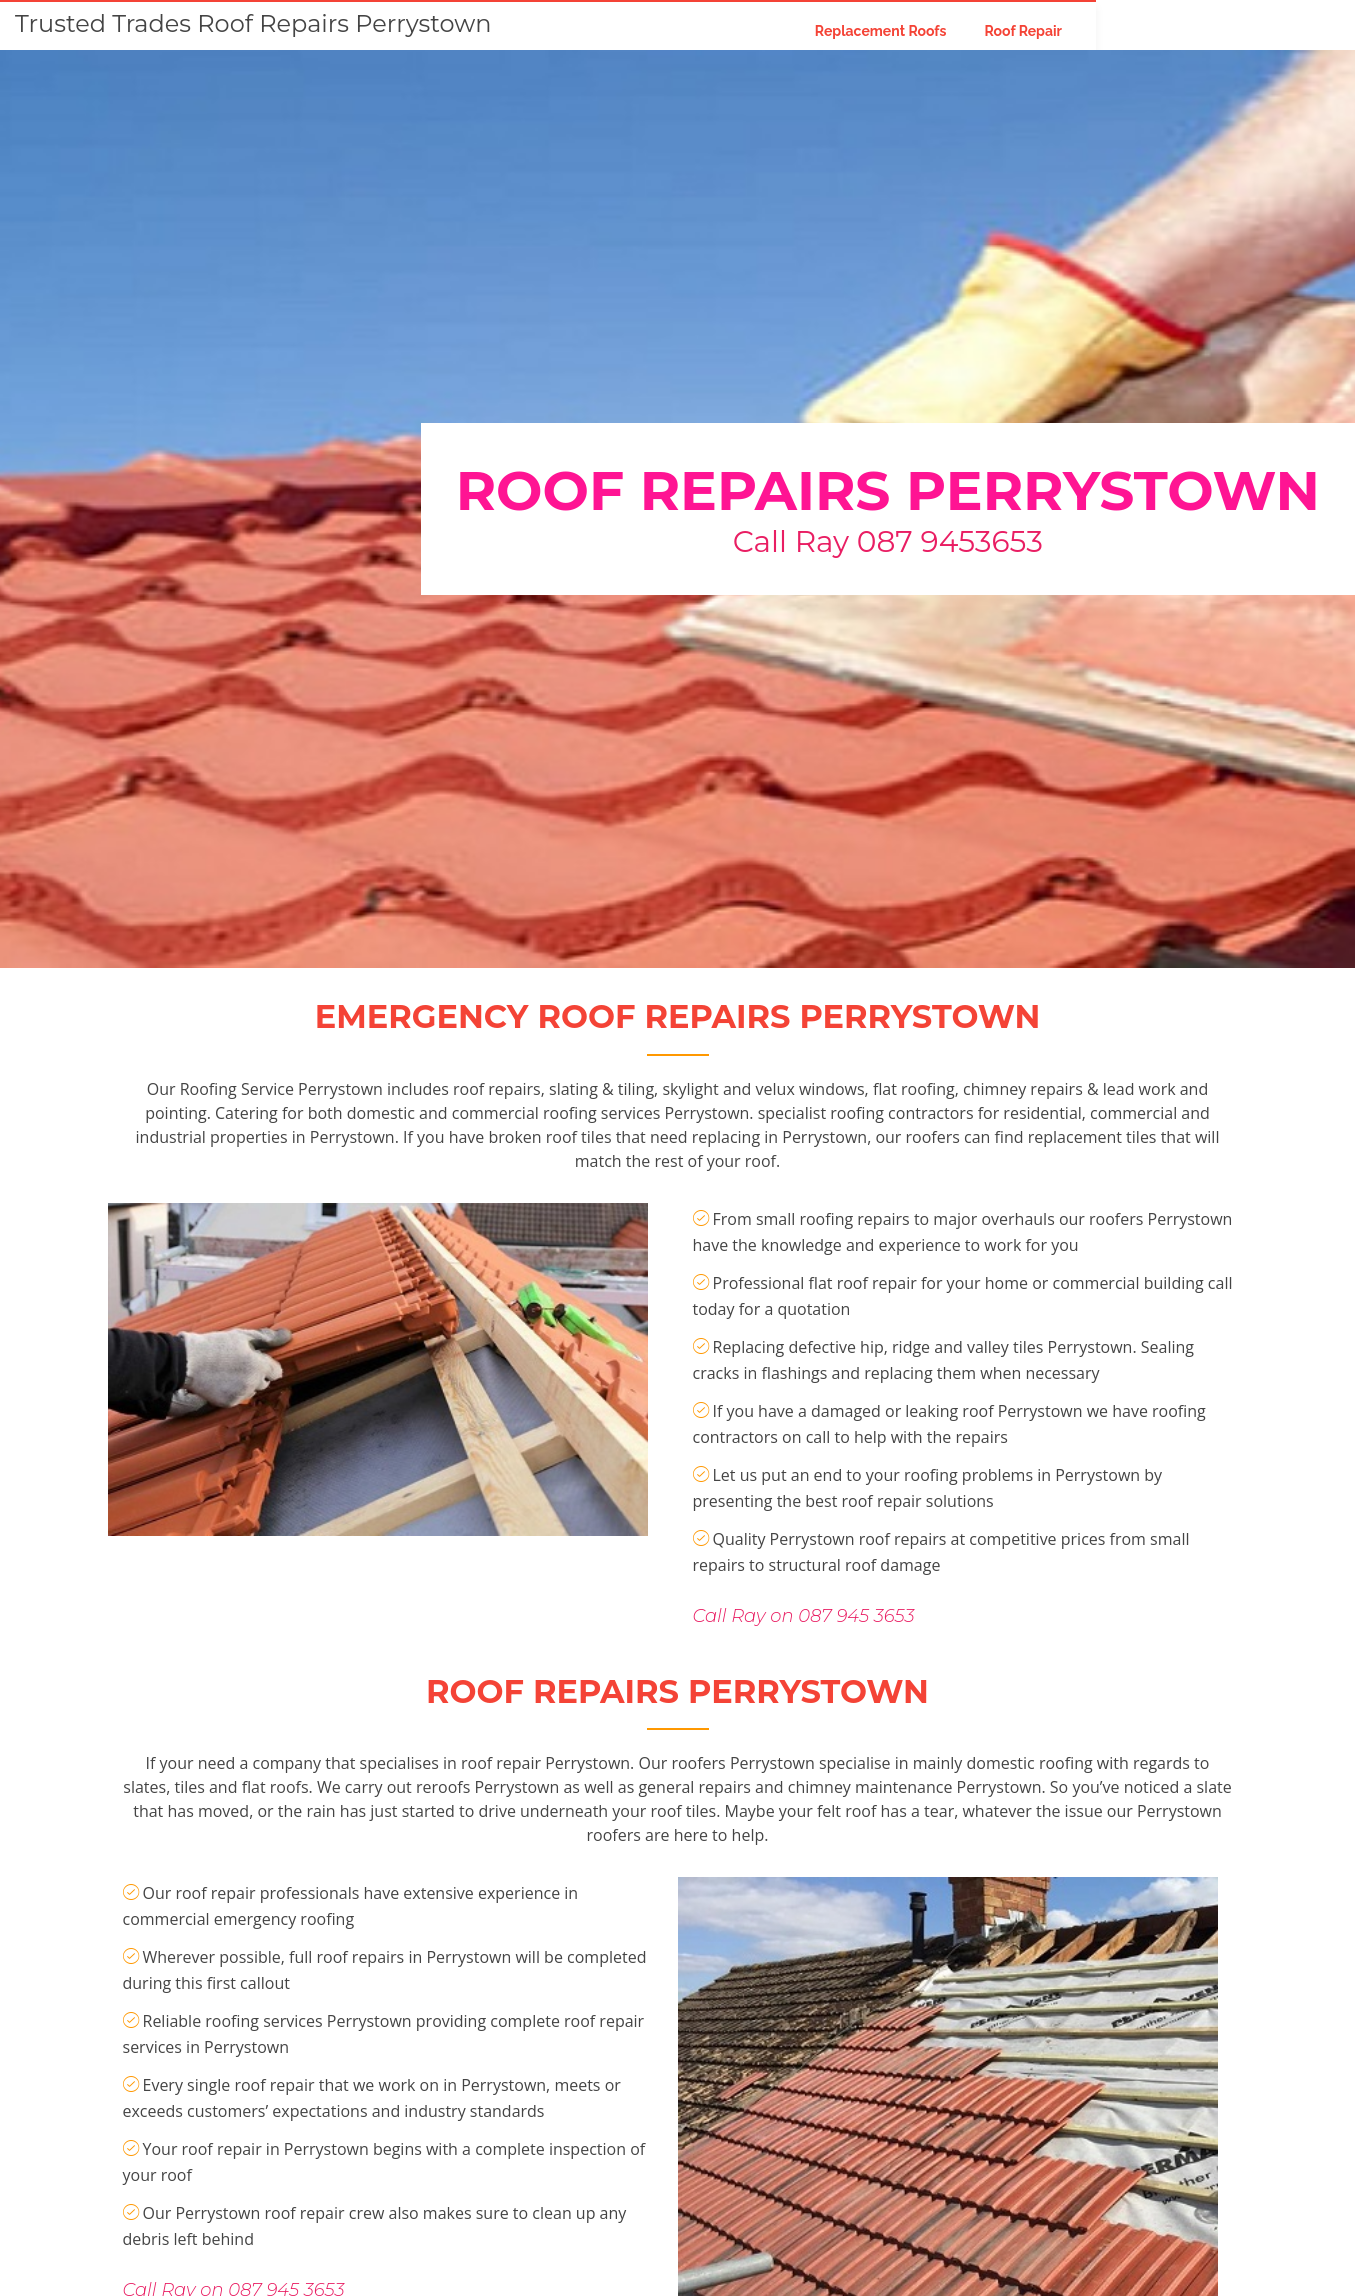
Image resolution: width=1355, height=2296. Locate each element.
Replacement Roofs (1032, 30)
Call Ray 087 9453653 (888, 541)
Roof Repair (1175, 30)
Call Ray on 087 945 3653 (804, 1708)
